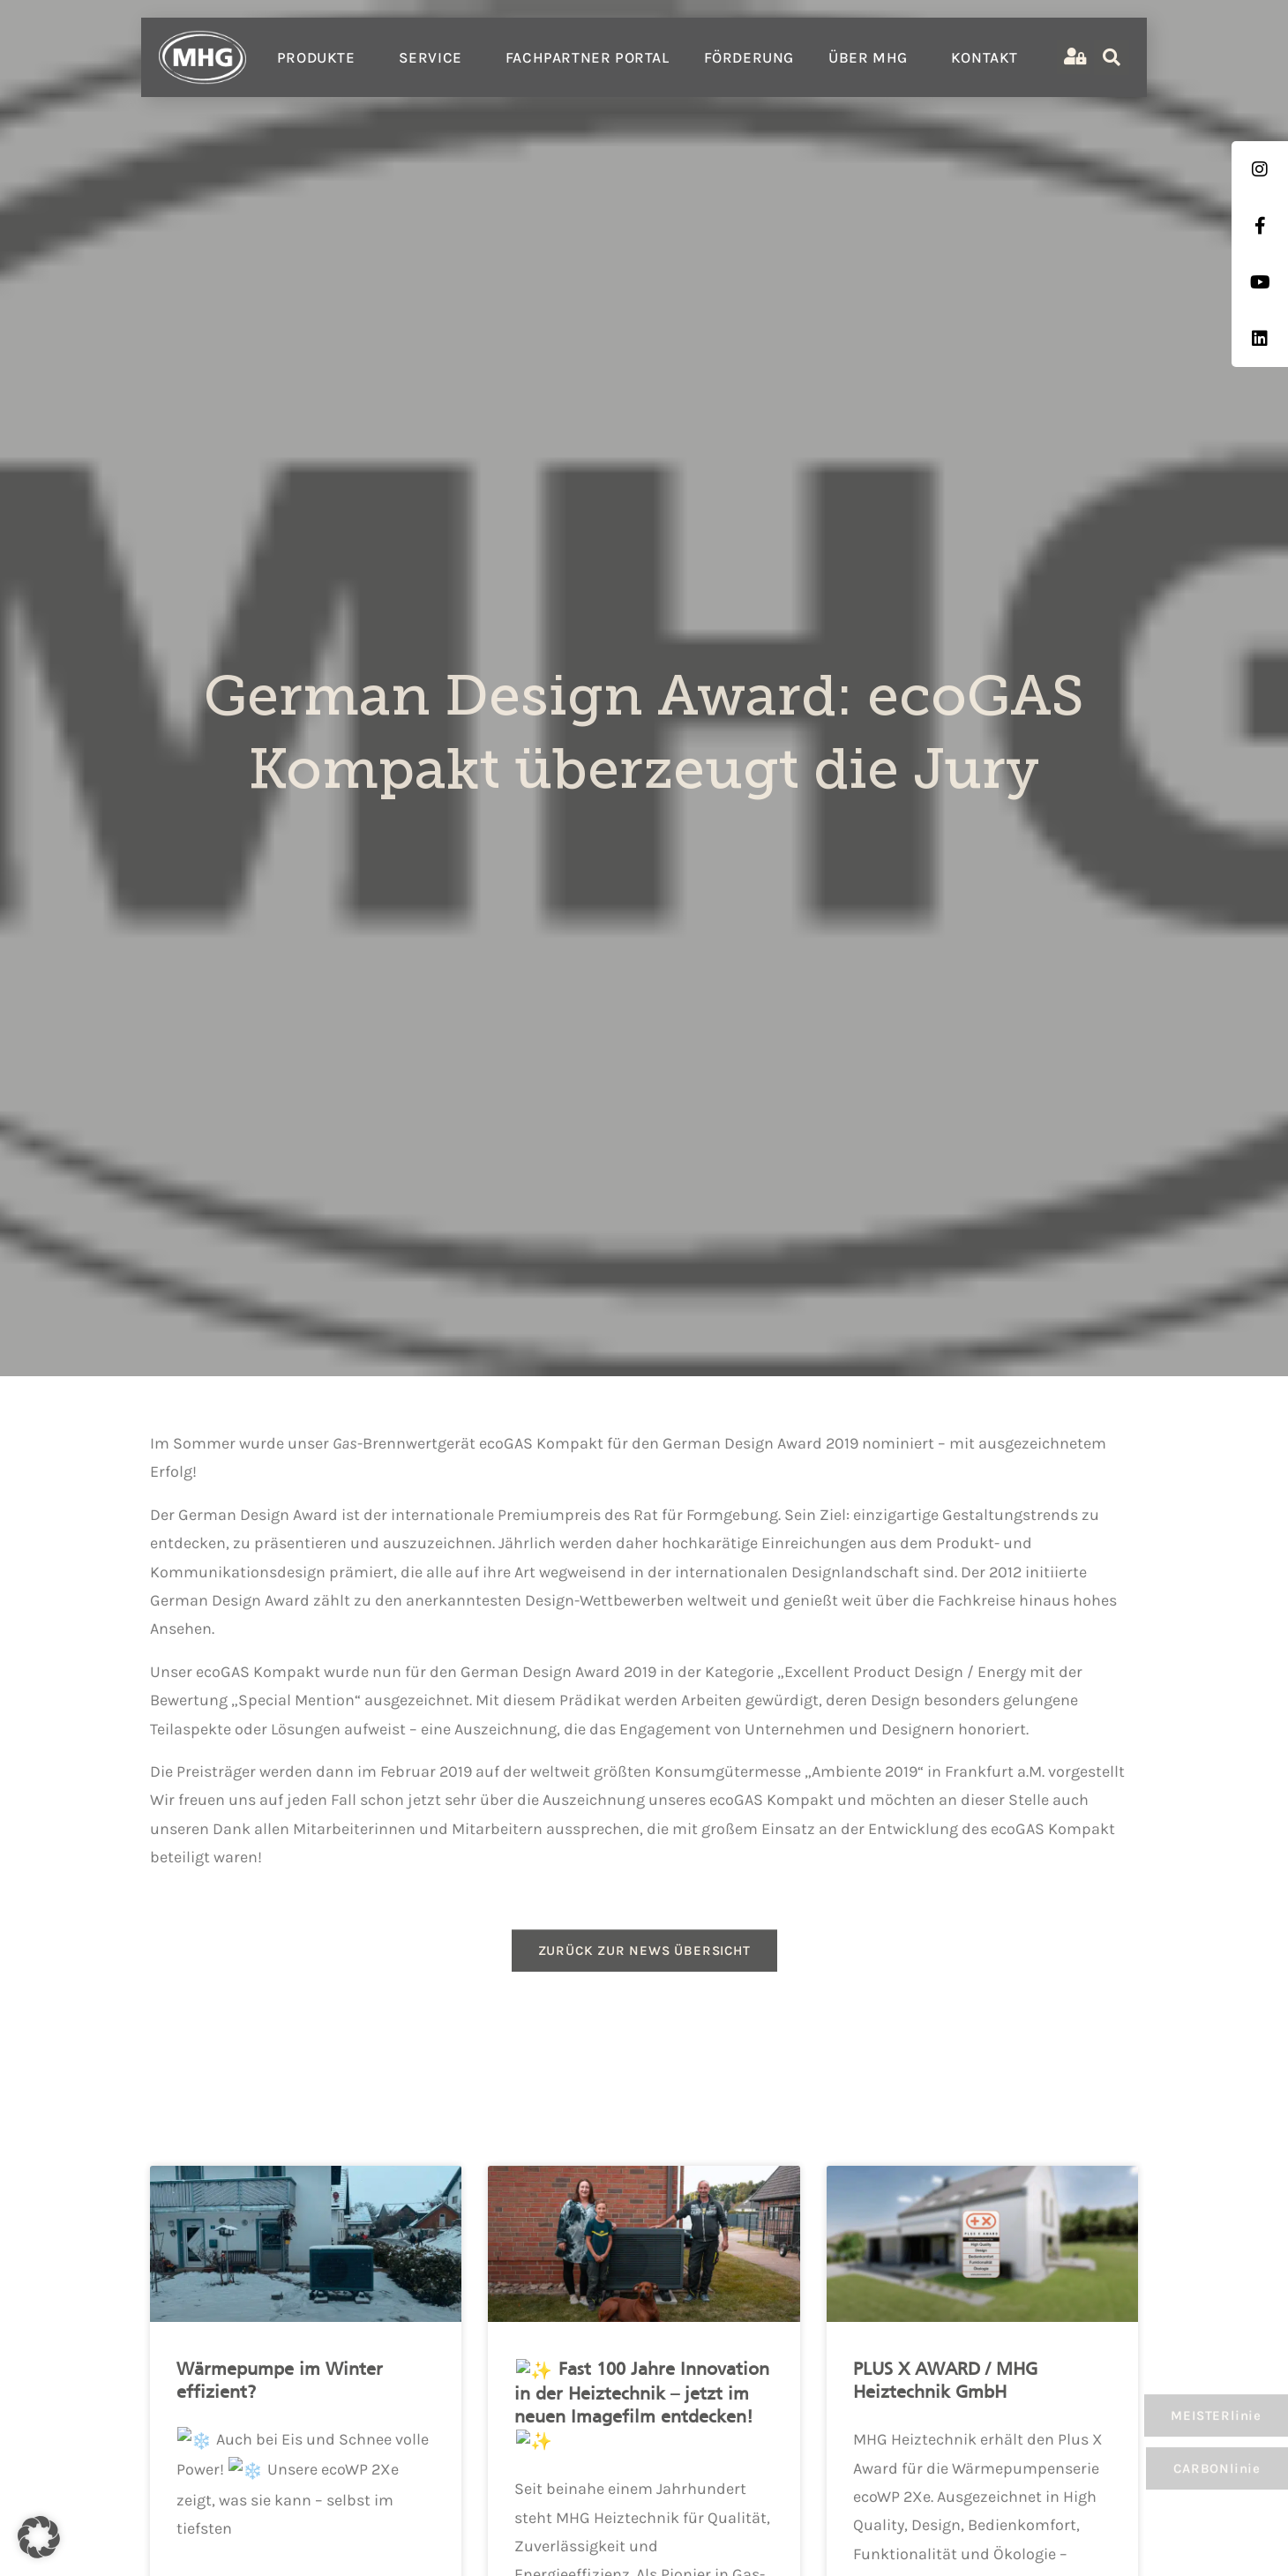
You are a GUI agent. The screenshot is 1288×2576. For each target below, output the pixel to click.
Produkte (320, 57)
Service (435, 57)
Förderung (749, 57)
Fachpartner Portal (587, 57)
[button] (39, 2537)
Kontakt (984, 57)
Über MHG (872, 57)
